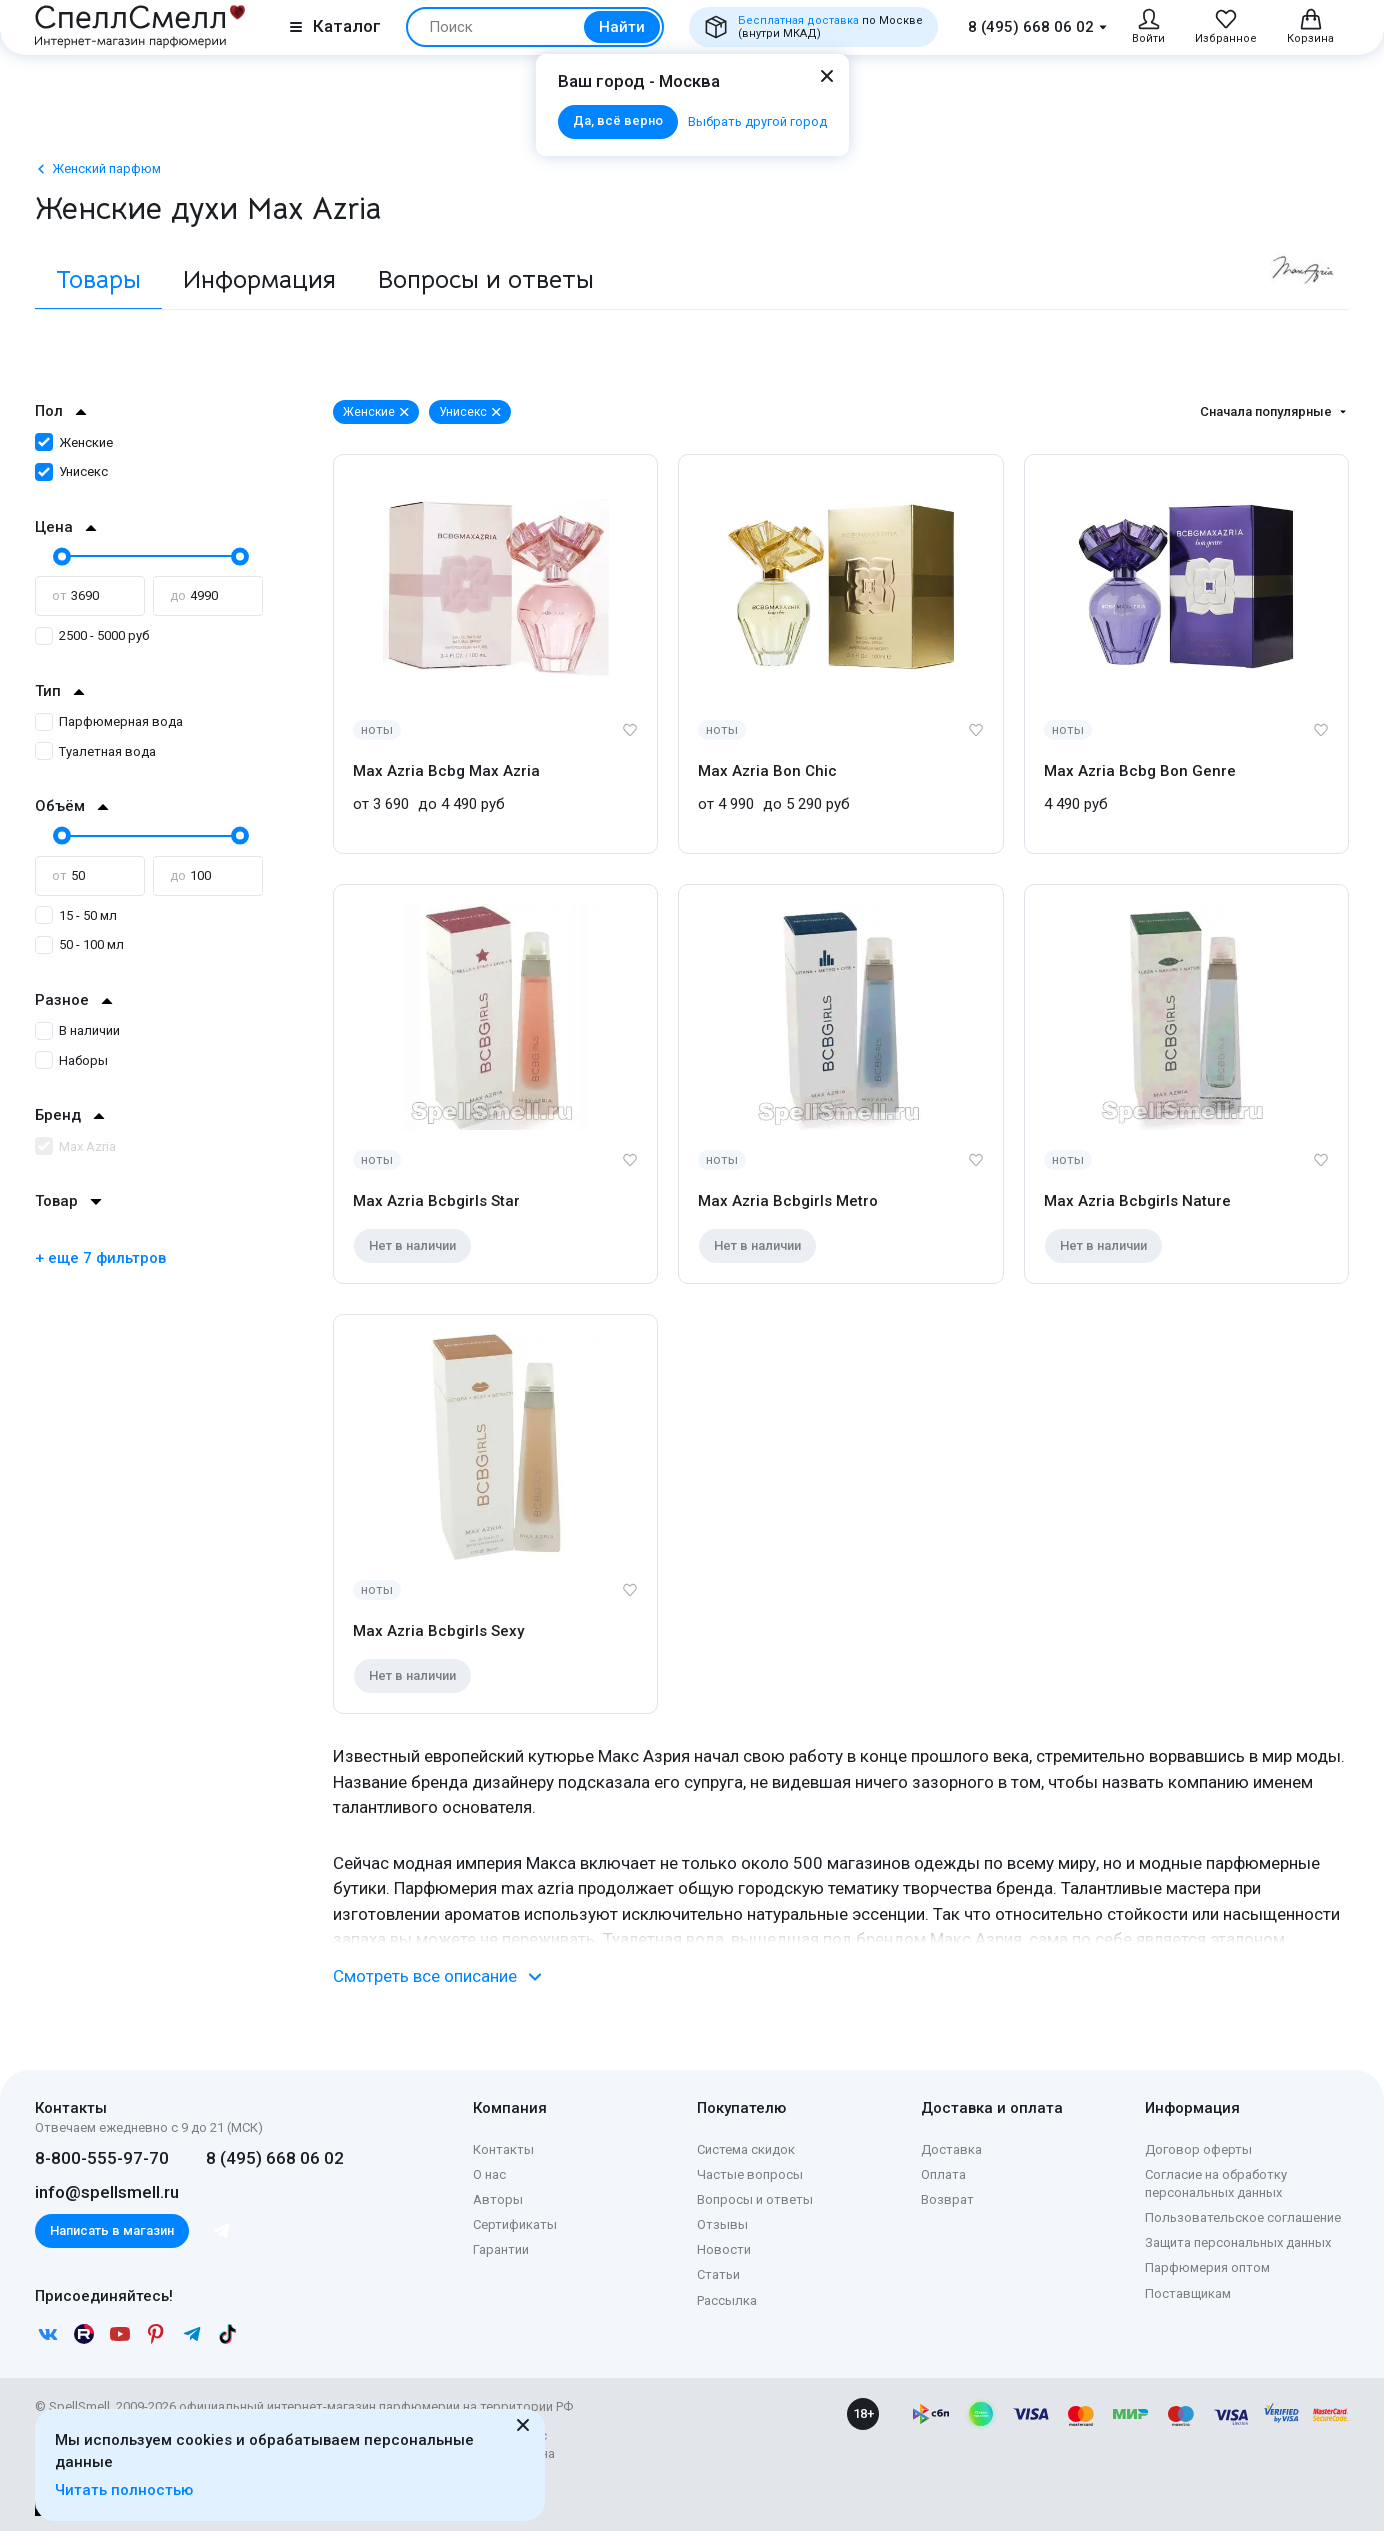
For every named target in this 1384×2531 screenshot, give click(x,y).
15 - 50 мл (76, 915)
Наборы (71, 1060)
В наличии (77, 1030)
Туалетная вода (95, 751)
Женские (74, 442)
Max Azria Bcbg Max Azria (446, 771)
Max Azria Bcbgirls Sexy (438, 1631)
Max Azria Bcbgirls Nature (1137, 1201)
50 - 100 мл (79, 944)
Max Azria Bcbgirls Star (436, 1201)
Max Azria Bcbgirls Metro (788, 1201)
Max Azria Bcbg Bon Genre (1140, 771)
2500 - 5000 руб (92, 635)
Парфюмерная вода (109, 721)
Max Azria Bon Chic (767, 771)
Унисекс (71, 471)
